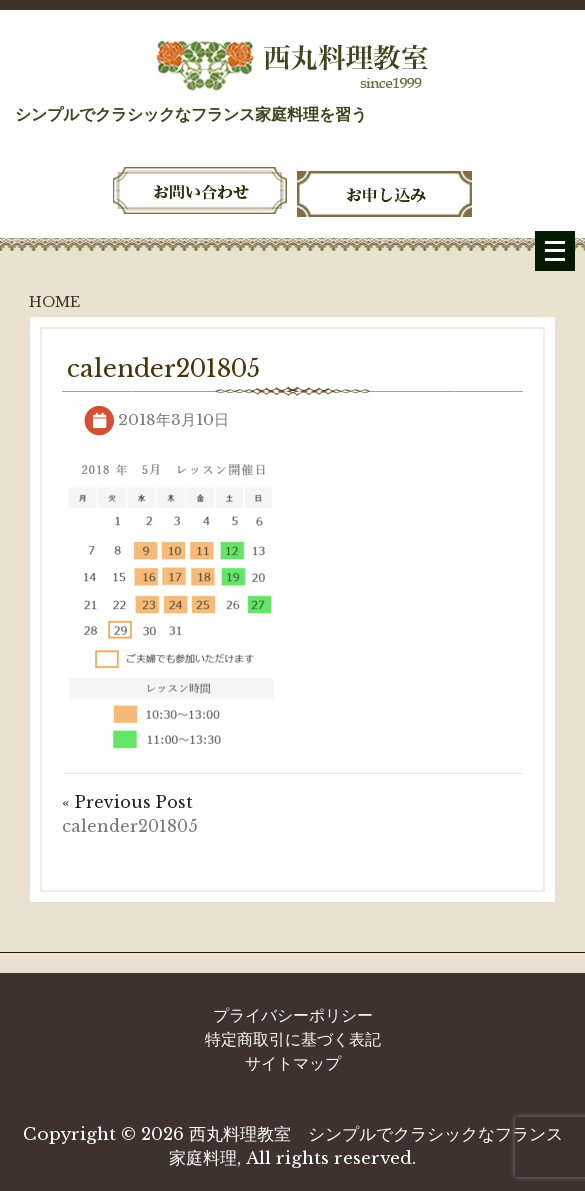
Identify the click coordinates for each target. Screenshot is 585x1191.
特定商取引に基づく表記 (293, 1039)
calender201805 (130, 826)
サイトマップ (293, 1063)
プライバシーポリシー (293, 1015)
